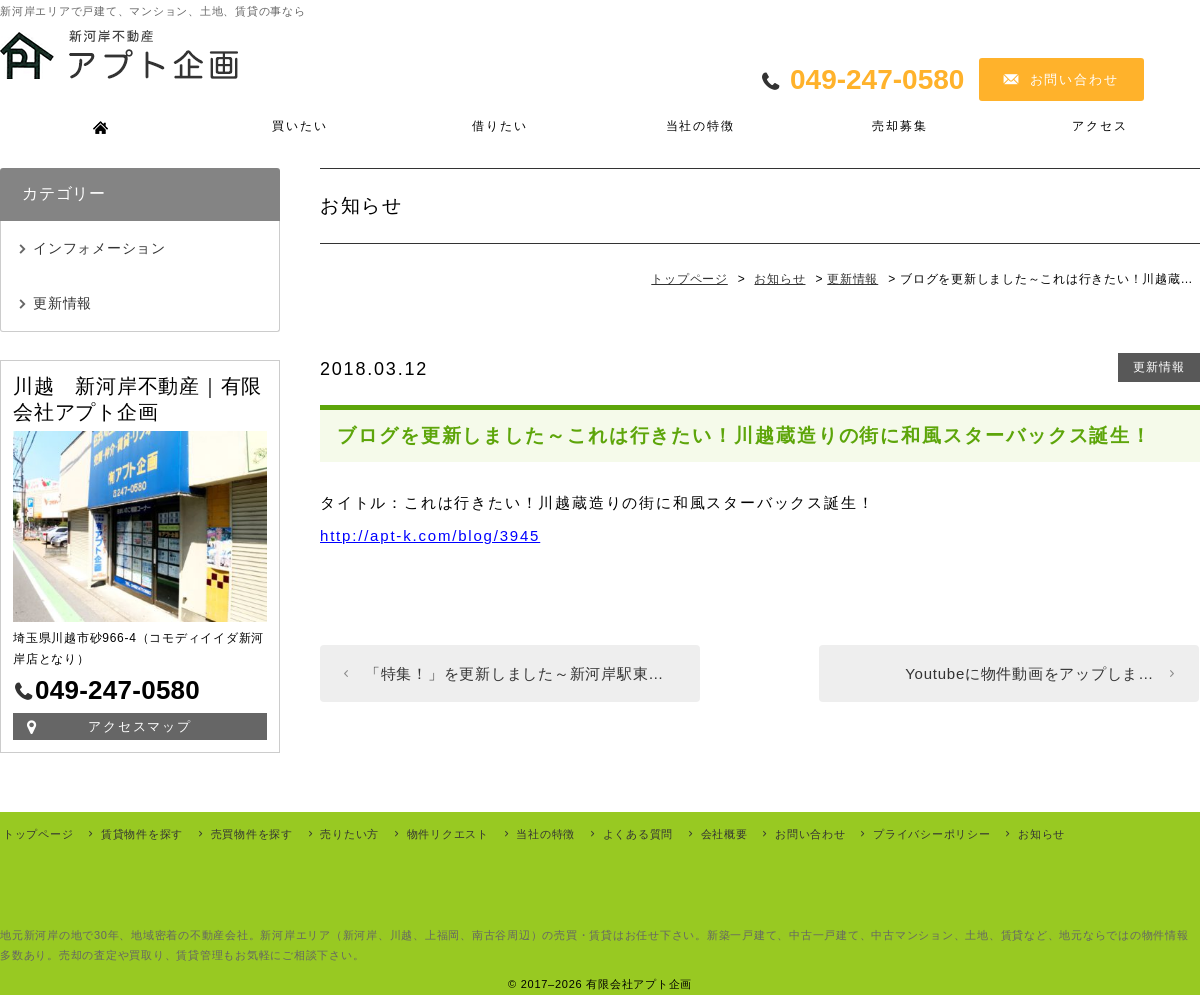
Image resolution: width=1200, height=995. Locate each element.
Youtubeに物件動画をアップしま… (1029, 673)
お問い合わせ (1075, 79)
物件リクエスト (448, 834)
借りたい (499, 126)
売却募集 (899, 126)
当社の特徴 (700, 126)
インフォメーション (99, 248)
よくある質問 (638, 834)
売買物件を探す (252, 834)
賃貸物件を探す (142, 834)
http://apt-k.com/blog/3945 (430, 535)
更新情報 (1159, 367)
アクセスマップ (140, 726)
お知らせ (1041, 834)
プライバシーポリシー (932, 834)
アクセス (1099, 126)
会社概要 (724, 834)
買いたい (299, 126)
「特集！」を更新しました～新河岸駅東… (514, 673)
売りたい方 (349, 834)
